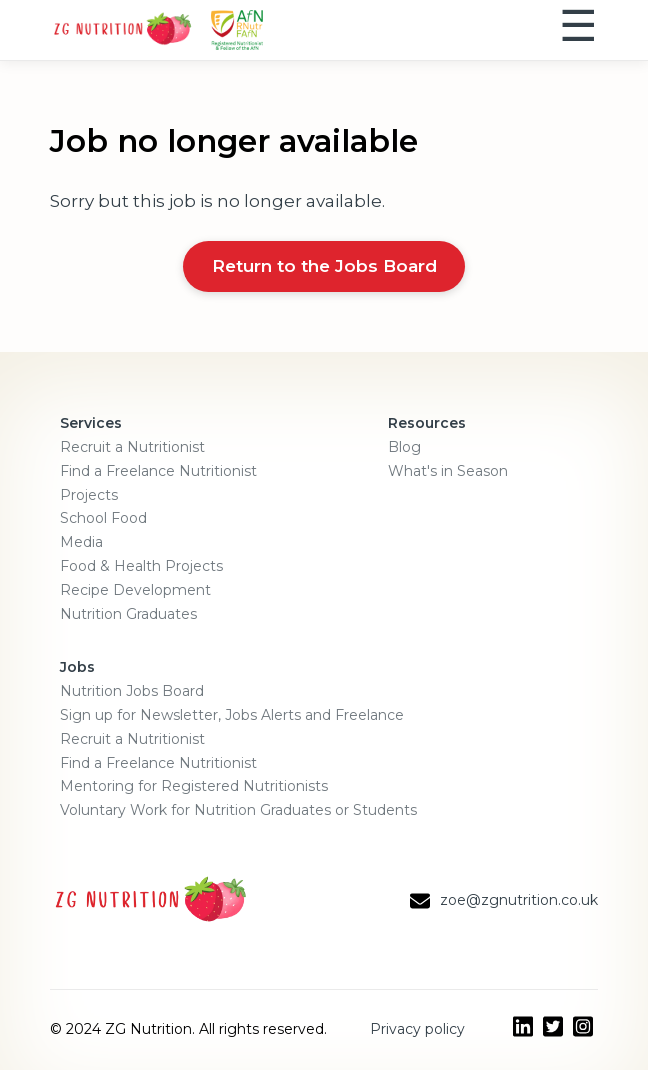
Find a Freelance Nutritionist (158, 471)
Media (81, 542)
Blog (404, 447)
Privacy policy (417, 1029)
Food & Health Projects (141, 566)
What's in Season (448, 471)
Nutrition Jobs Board (132, 691)
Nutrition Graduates (128, 614)
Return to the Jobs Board (324, 266)
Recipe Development (135, 590)
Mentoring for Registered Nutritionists (194, 786)
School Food (103, 518)
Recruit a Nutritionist (132, 447)
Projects (89, 495)
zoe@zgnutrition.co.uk (519, 900)
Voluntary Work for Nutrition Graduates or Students (238, 810)
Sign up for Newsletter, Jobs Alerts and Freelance (232, 715)
